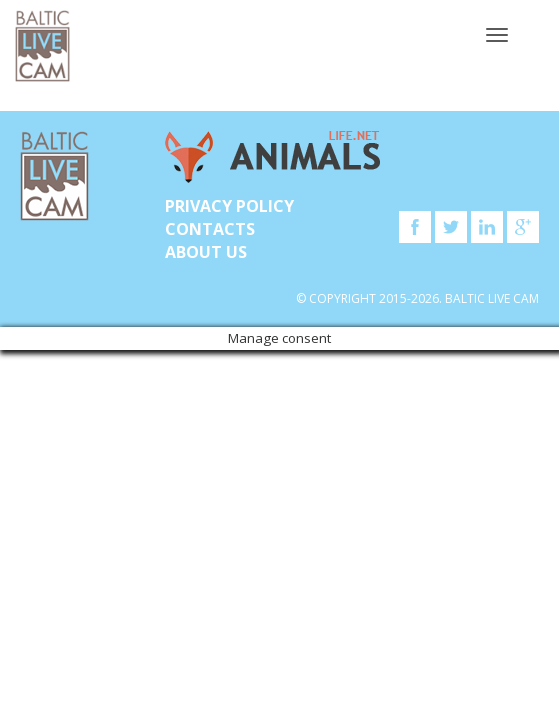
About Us (206, 252)
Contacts (210, 229)
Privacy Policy (229, 206)
